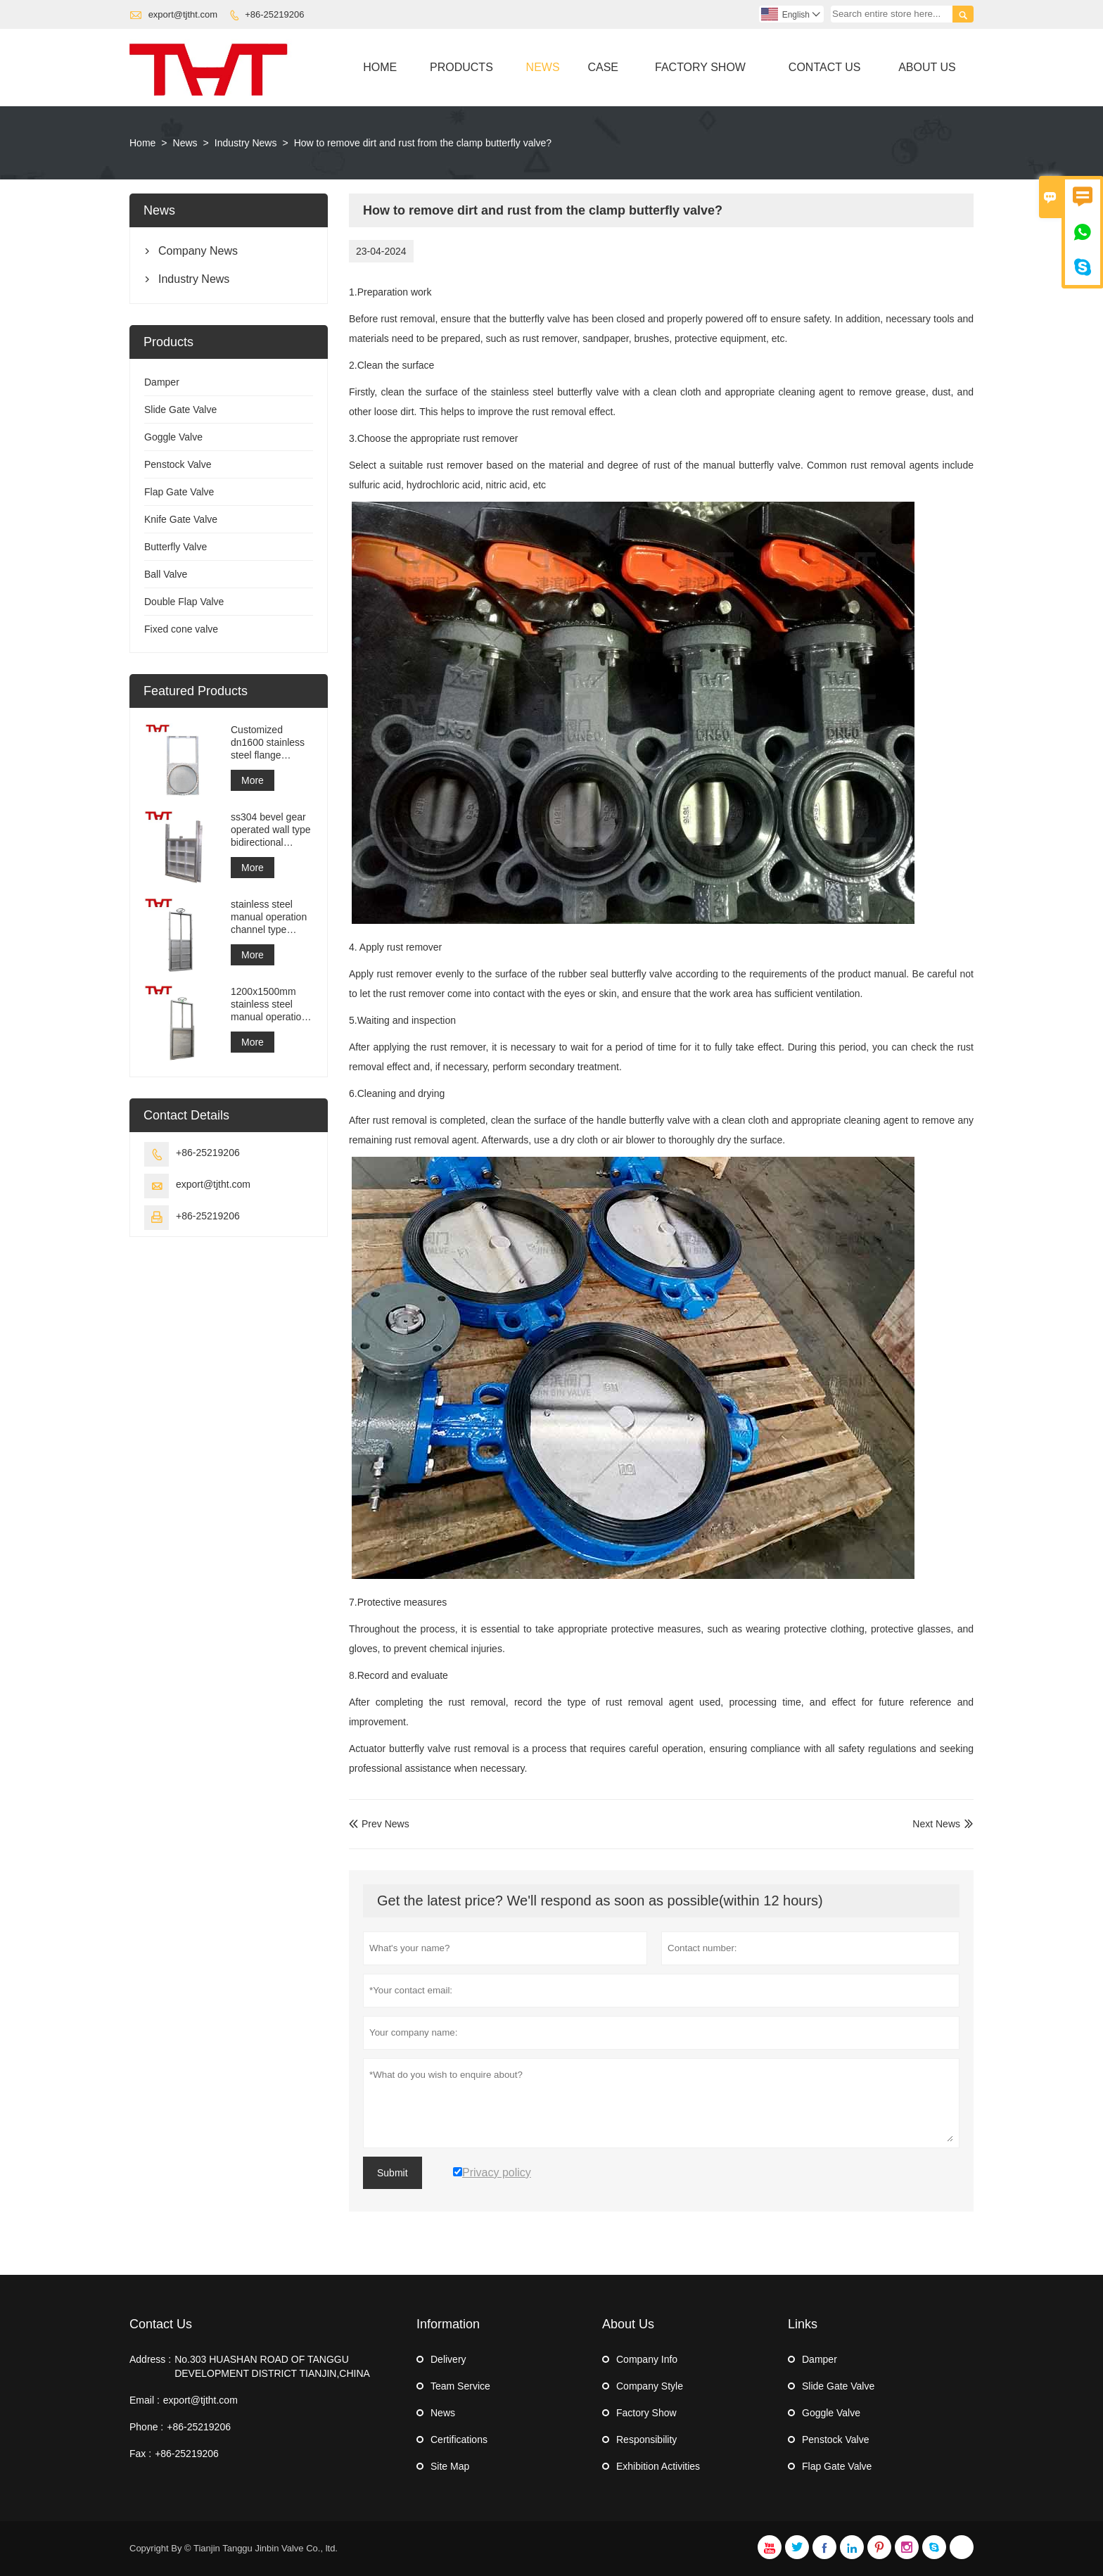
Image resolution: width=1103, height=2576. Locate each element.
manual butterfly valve (752, 465)
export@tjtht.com (182, 14)
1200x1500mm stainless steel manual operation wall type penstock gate (271, 1004)
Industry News (246, 142)
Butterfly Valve (175, 546)
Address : (150, 2359)
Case (602, 67)
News (543, 67)
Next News (936, 1823)
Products (461, 67)
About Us (927, 67)
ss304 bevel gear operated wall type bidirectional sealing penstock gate (271, 830)
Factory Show (700, 67)
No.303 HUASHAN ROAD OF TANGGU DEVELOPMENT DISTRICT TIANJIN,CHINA (272, 2366)
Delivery (448, 2359)
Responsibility (646, 2439)
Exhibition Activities (658, 2466)
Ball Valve (165, 574)
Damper (161, 382)
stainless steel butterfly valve (555, 392)
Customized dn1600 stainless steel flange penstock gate (268, 742)
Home (380, 67)
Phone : (146, 2426)
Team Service (460, 2386)
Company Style (649, 2386)
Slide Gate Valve (180, 409)
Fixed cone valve (181, 629)
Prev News (379, 1823)
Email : (144, 2400)
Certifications (459, 2439)
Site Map (450, 2466)
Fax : (140, 2453)
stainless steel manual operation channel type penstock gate (269, 917)
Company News (198, 251)
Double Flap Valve (184, 601)
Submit (392, 2172)
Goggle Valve (173, 437)
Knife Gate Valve (180, 519)
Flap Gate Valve (179, 491)
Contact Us (825, 67)
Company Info (646, 2359)
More (252, 780)
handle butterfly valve (643, 1120)
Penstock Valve (177, 464)
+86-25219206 (274, 14)
